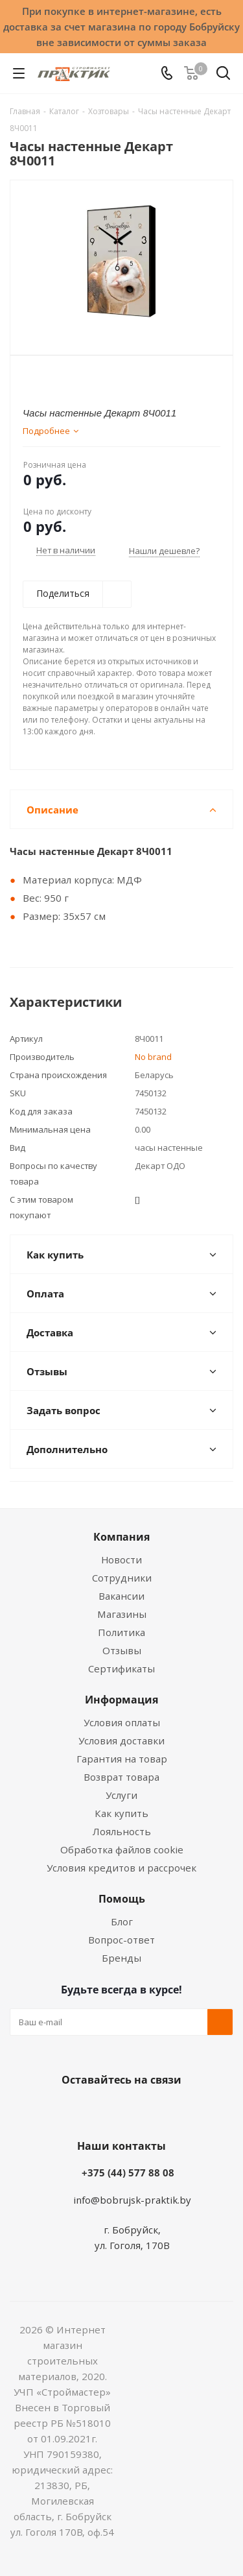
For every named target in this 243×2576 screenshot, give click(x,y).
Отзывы (121, 1650)
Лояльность (122, 1831)
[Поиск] (223, 75)
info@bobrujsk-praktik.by (132, 2199)
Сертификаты (121, 1668)
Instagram (135, 2110)
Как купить (121, 1813)
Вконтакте (70, 2110)
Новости (121, 1559)
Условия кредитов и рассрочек (121, 1867)
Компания (121, 1537)
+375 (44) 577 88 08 (128, 2172)
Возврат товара (121, 1776)
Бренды (121, 1957)
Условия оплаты (122, 1722)
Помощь (121, 1899)
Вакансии (121, 1595)
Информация (121, 1699)
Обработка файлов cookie (121, 1849)
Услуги (121, 1794)
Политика (121, 1632)
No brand (153, 1057)
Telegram (167, 2110)
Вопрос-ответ (121, 1939)
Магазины (121, 1613)
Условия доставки (121, 1740)
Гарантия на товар (121, 1758)
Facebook (102, 2110)
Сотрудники (122, 1577)
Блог (122, 1921)
